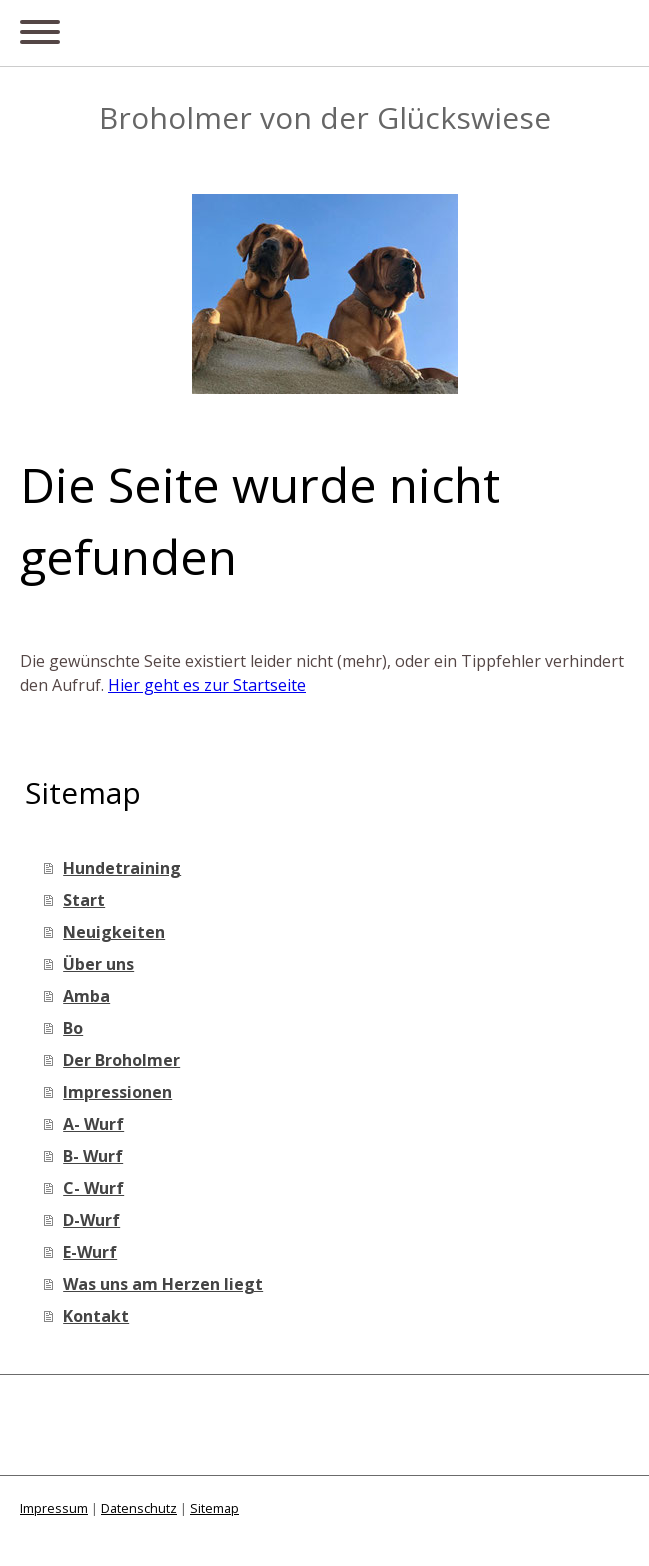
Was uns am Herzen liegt (163, 1284)
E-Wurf (90, 1252)
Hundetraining (122, 868)
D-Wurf (91, 1220)
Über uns (98, 964)
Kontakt (96, 1316)
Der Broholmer (121, 1060)
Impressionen (117, 1092)
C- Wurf (93, 1188)
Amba (86, 996)
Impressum (54, 1508)
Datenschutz (139, 1508)
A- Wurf (93, 1124)
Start (84, 900)
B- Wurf (93, 1156)
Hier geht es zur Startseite (207, 685)
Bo (73, 1028)
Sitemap (214, 1508)
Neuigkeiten (114, 932)
